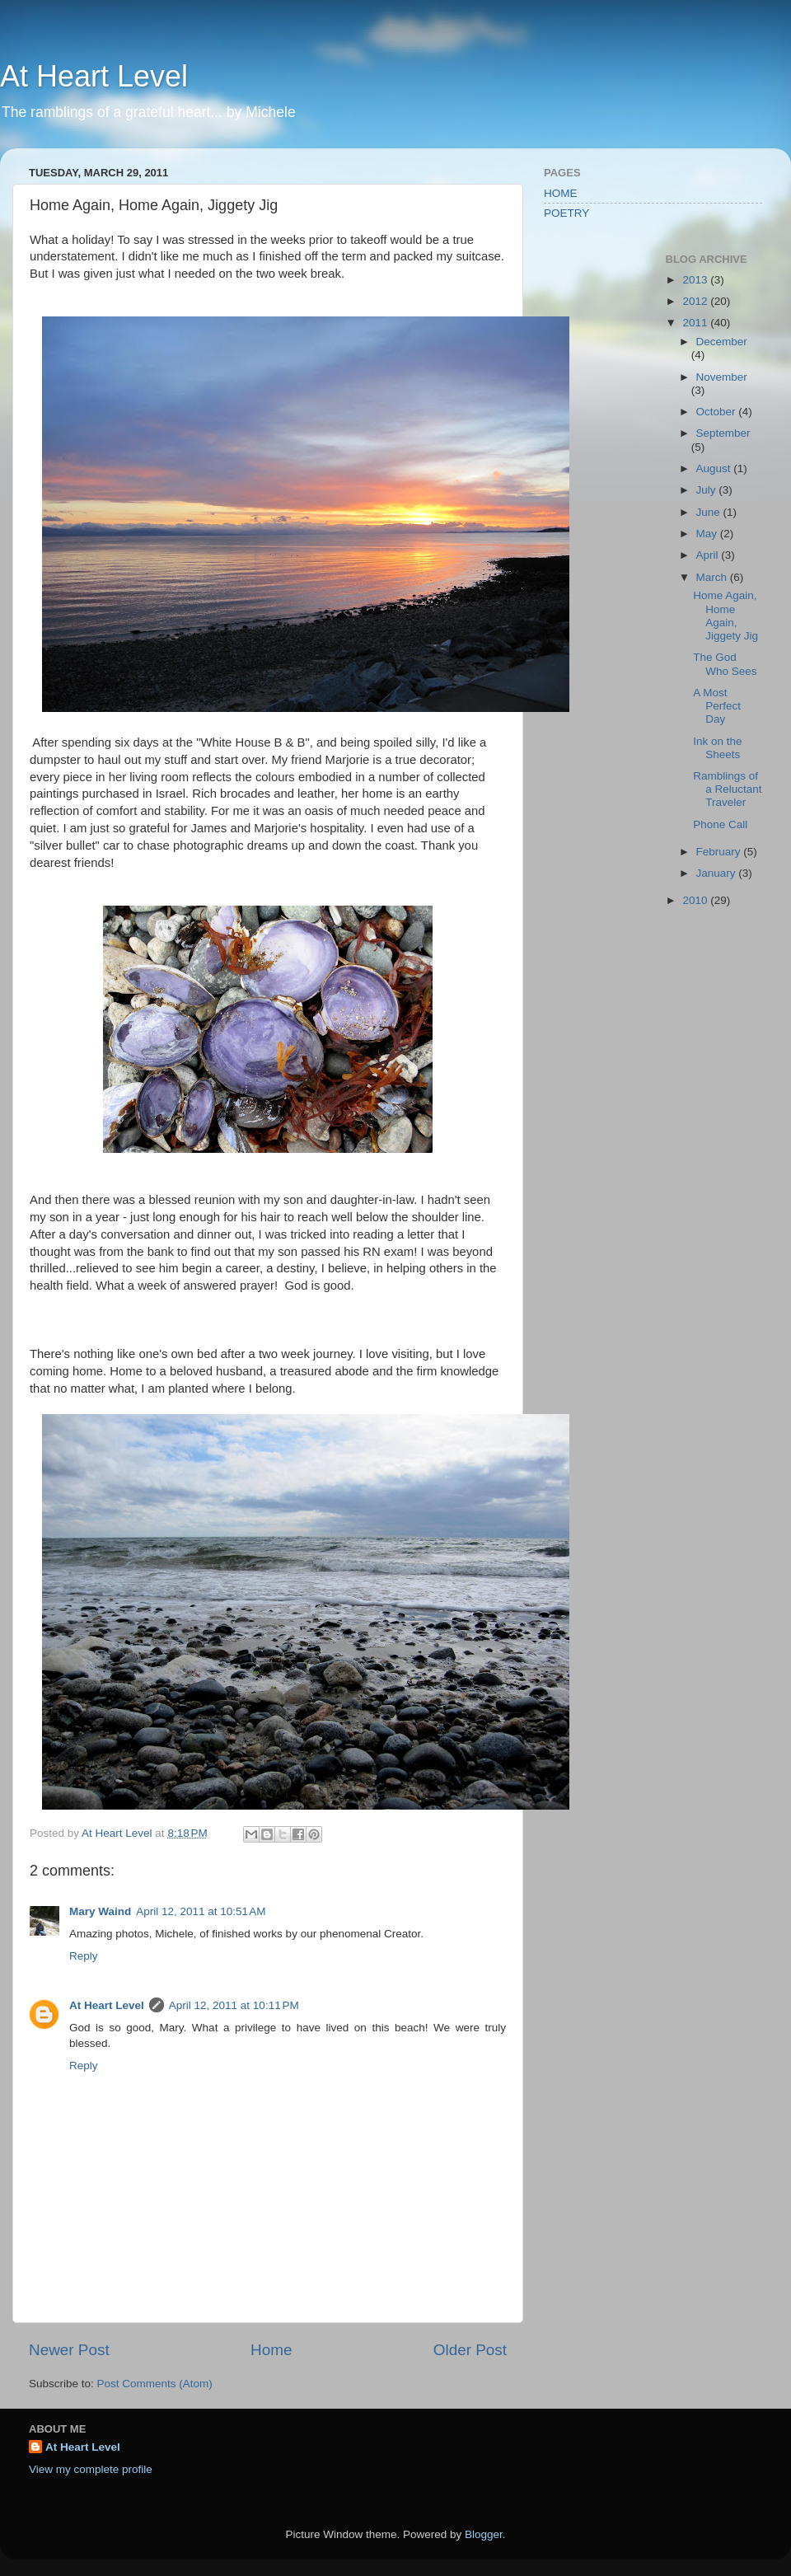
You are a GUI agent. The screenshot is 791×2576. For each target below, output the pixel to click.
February (720, 851)
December (721, 341)
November (721, 377)
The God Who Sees (724, 664)
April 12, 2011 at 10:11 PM (234, 2005)
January (717, 873)
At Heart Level (94, 76)
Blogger (484, 2534)
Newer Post (69, 2349)
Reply (83, 1956)
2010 (696, 900)
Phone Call (720, 824)
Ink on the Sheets (717, 748)
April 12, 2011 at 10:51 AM (200, 1911)
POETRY (566, 213)
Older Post (470, 2349)
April (709, 555)
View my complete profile (90, 2469)
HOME (561, 193)
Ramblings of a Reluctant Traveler (727, 789)
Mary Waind (100, 1911)
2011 (696, 322)
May (708, 533)
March (713, 577)
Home (271, 2349)
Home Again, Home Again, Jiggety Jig (725, 615)
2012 (696, 301)
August (715, 468)
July (707, 490)
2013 (696, 280)
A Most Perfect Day (717, 705)
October (717, 411)
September (723, 433)
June (709, 512)
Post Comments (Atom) (155, 2383)
